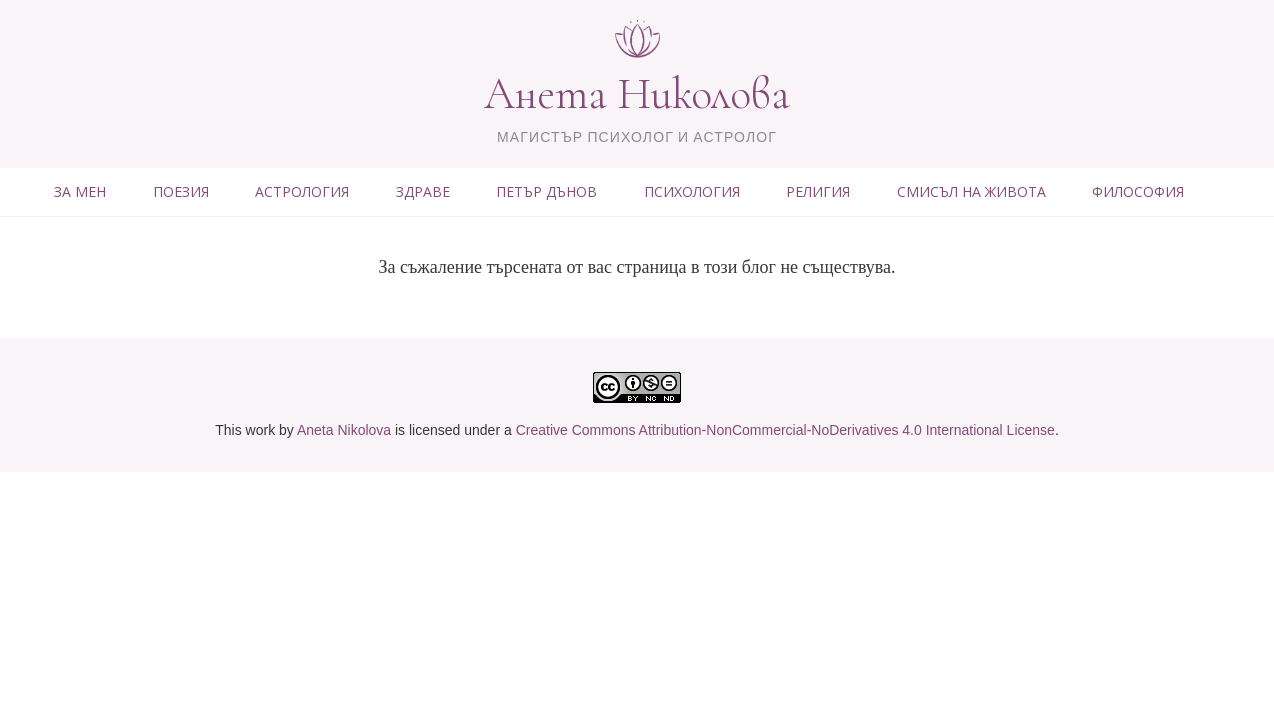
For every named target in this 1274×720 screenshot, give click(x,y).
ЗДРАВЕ (423, 191)
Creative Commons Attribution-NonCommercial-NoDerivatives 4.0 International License (785, 430)
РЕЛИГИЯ (818, 191)
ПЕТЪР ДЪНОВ (546, 191)
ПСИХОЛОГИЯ (692, 191)
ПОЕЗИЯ (181, 191)
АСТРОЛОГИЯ (302, 191)
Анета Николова (637, 94)
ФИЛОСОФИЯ (1138, 191)
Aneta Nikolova (344, 430)
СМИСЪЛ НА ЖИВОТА (971, 191)
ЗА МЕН (80, 191)
